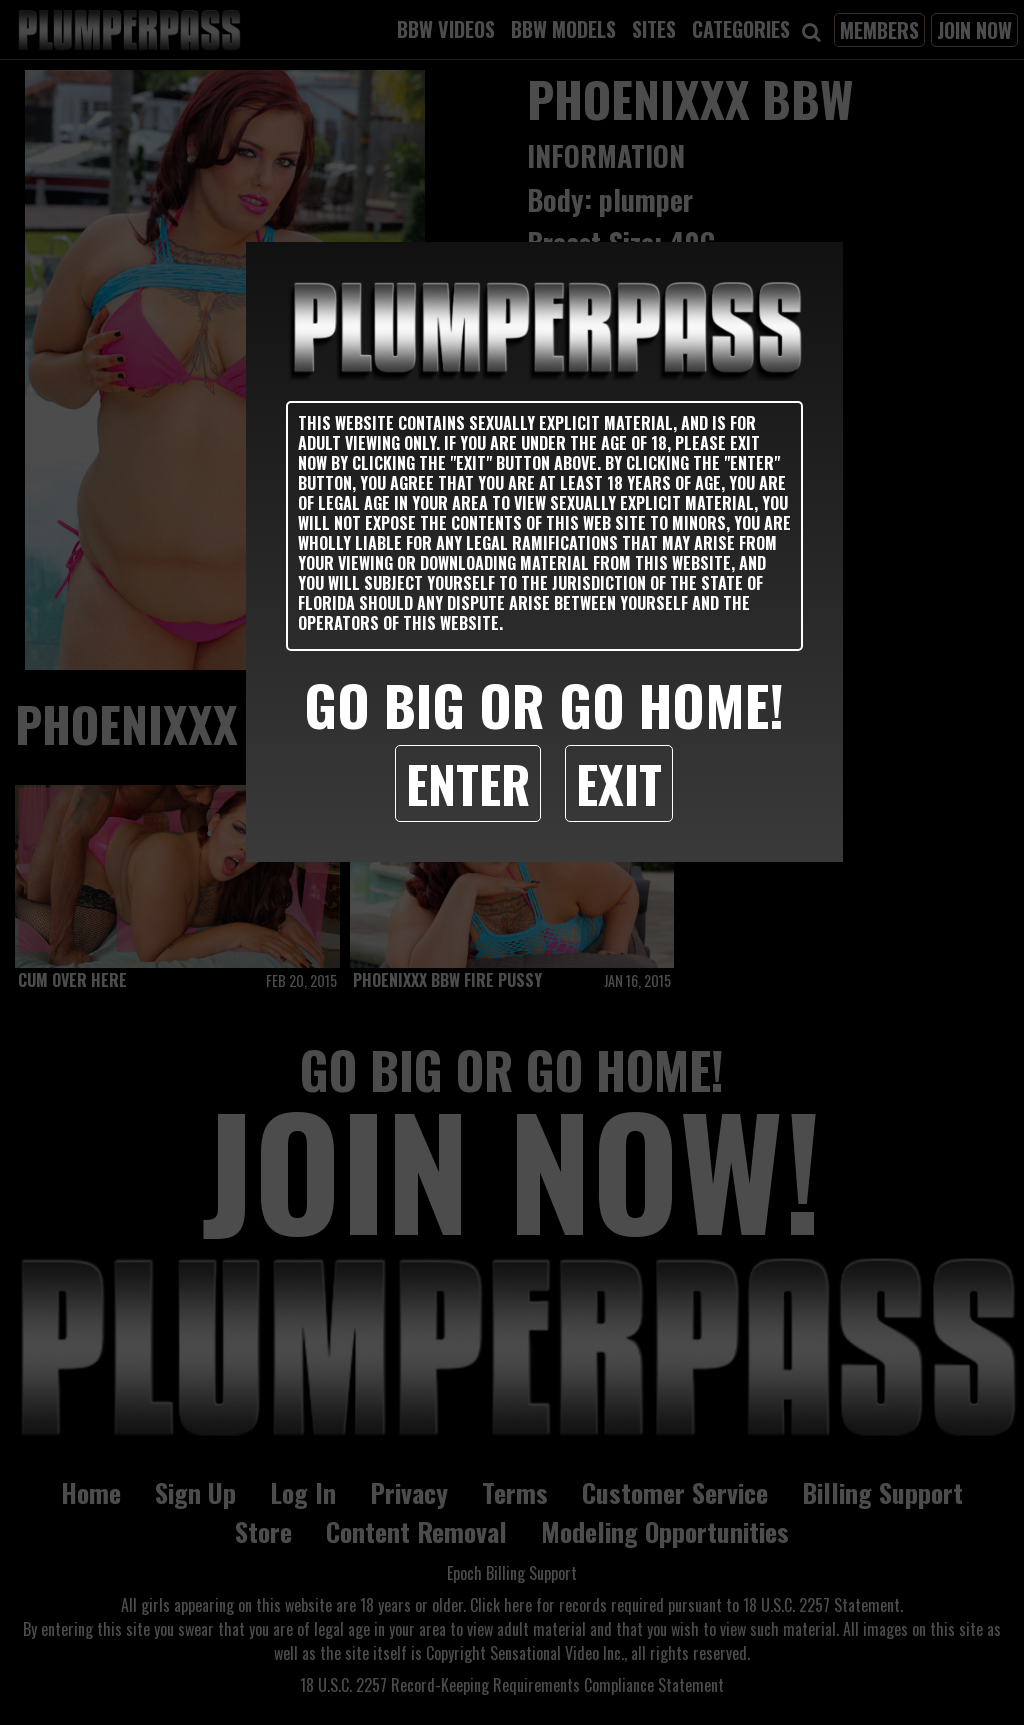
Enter (468, 783)
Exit (619, 783)
